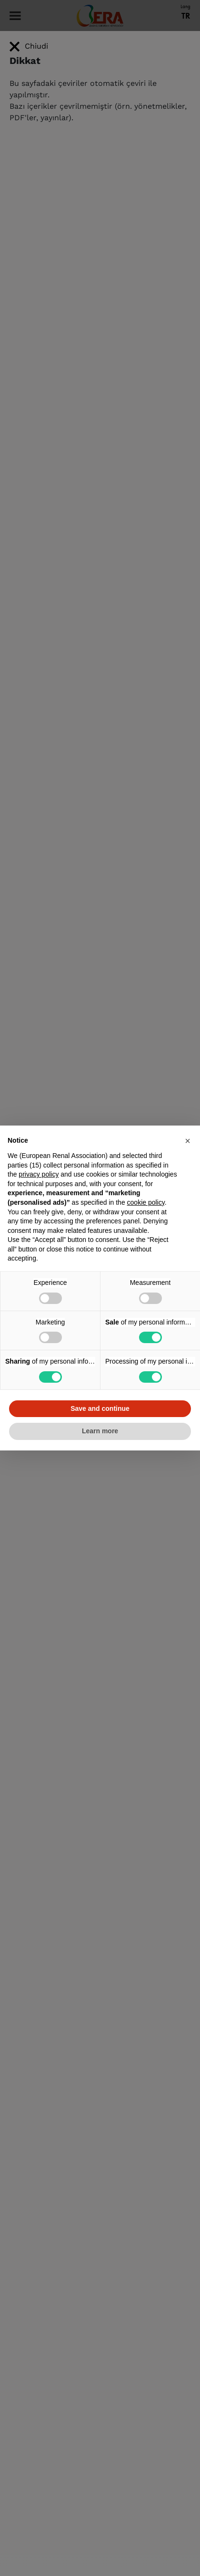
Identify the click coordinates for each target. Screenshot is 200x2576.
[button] (187, 1140)
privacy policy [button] (39, 1174)
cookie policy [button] (146, 1202)
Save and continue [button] (100, 1408)
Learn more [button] (100, 1431)
